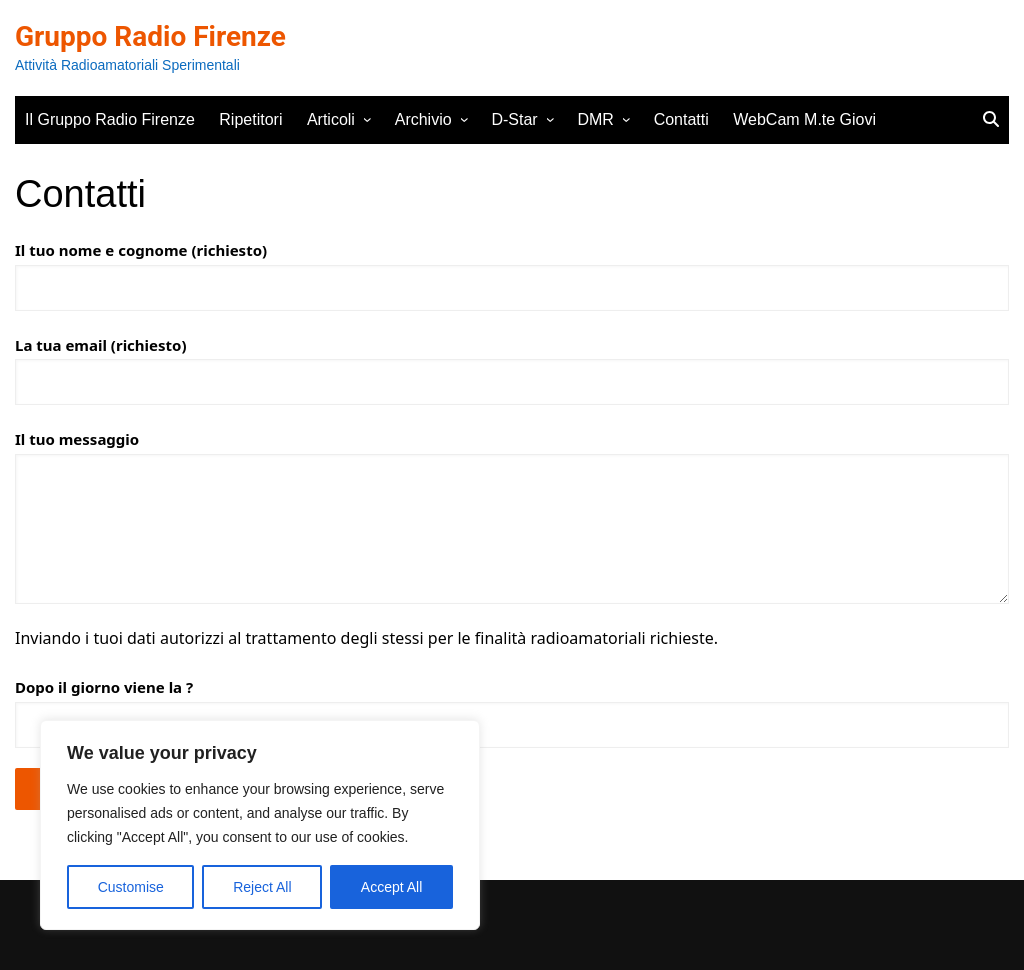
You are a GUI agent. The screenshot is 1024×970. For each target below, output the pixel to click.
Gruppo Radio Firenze (150, 36)
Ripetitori (250, 119)
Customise (131, 887)
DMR (595, 119)
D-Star (514, 119)
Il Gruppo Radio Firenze (110, 119)
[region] (260, 825)
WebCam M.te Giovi (804, 119)
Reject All (262, 887)
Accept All (391, 887)
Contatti (681, 119)
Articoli (331, 119)
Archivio (423, 119)
